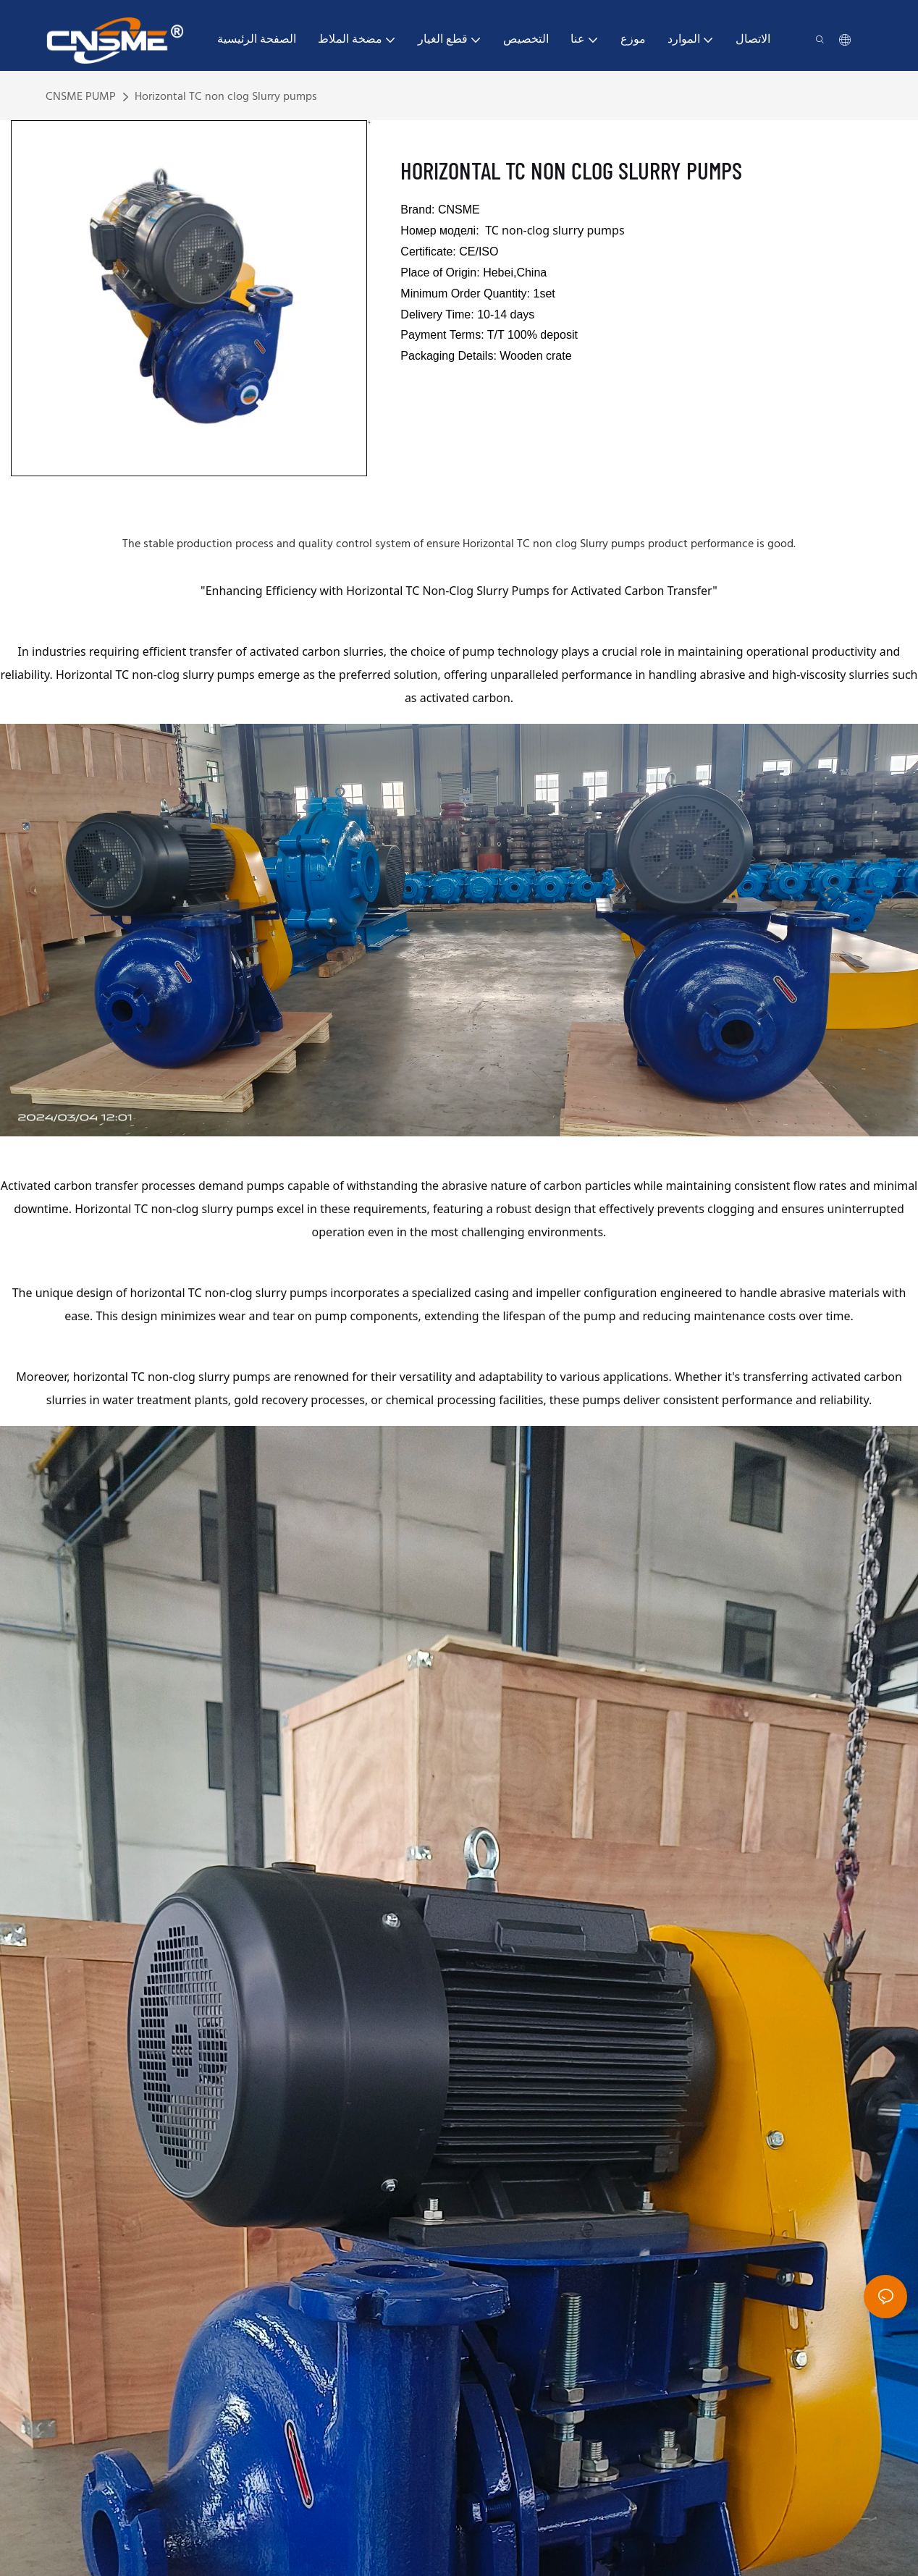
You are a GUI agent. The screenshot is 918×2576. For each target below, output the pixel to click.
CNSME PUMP (81, 97)
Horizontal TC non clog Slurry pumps (226, 97)
